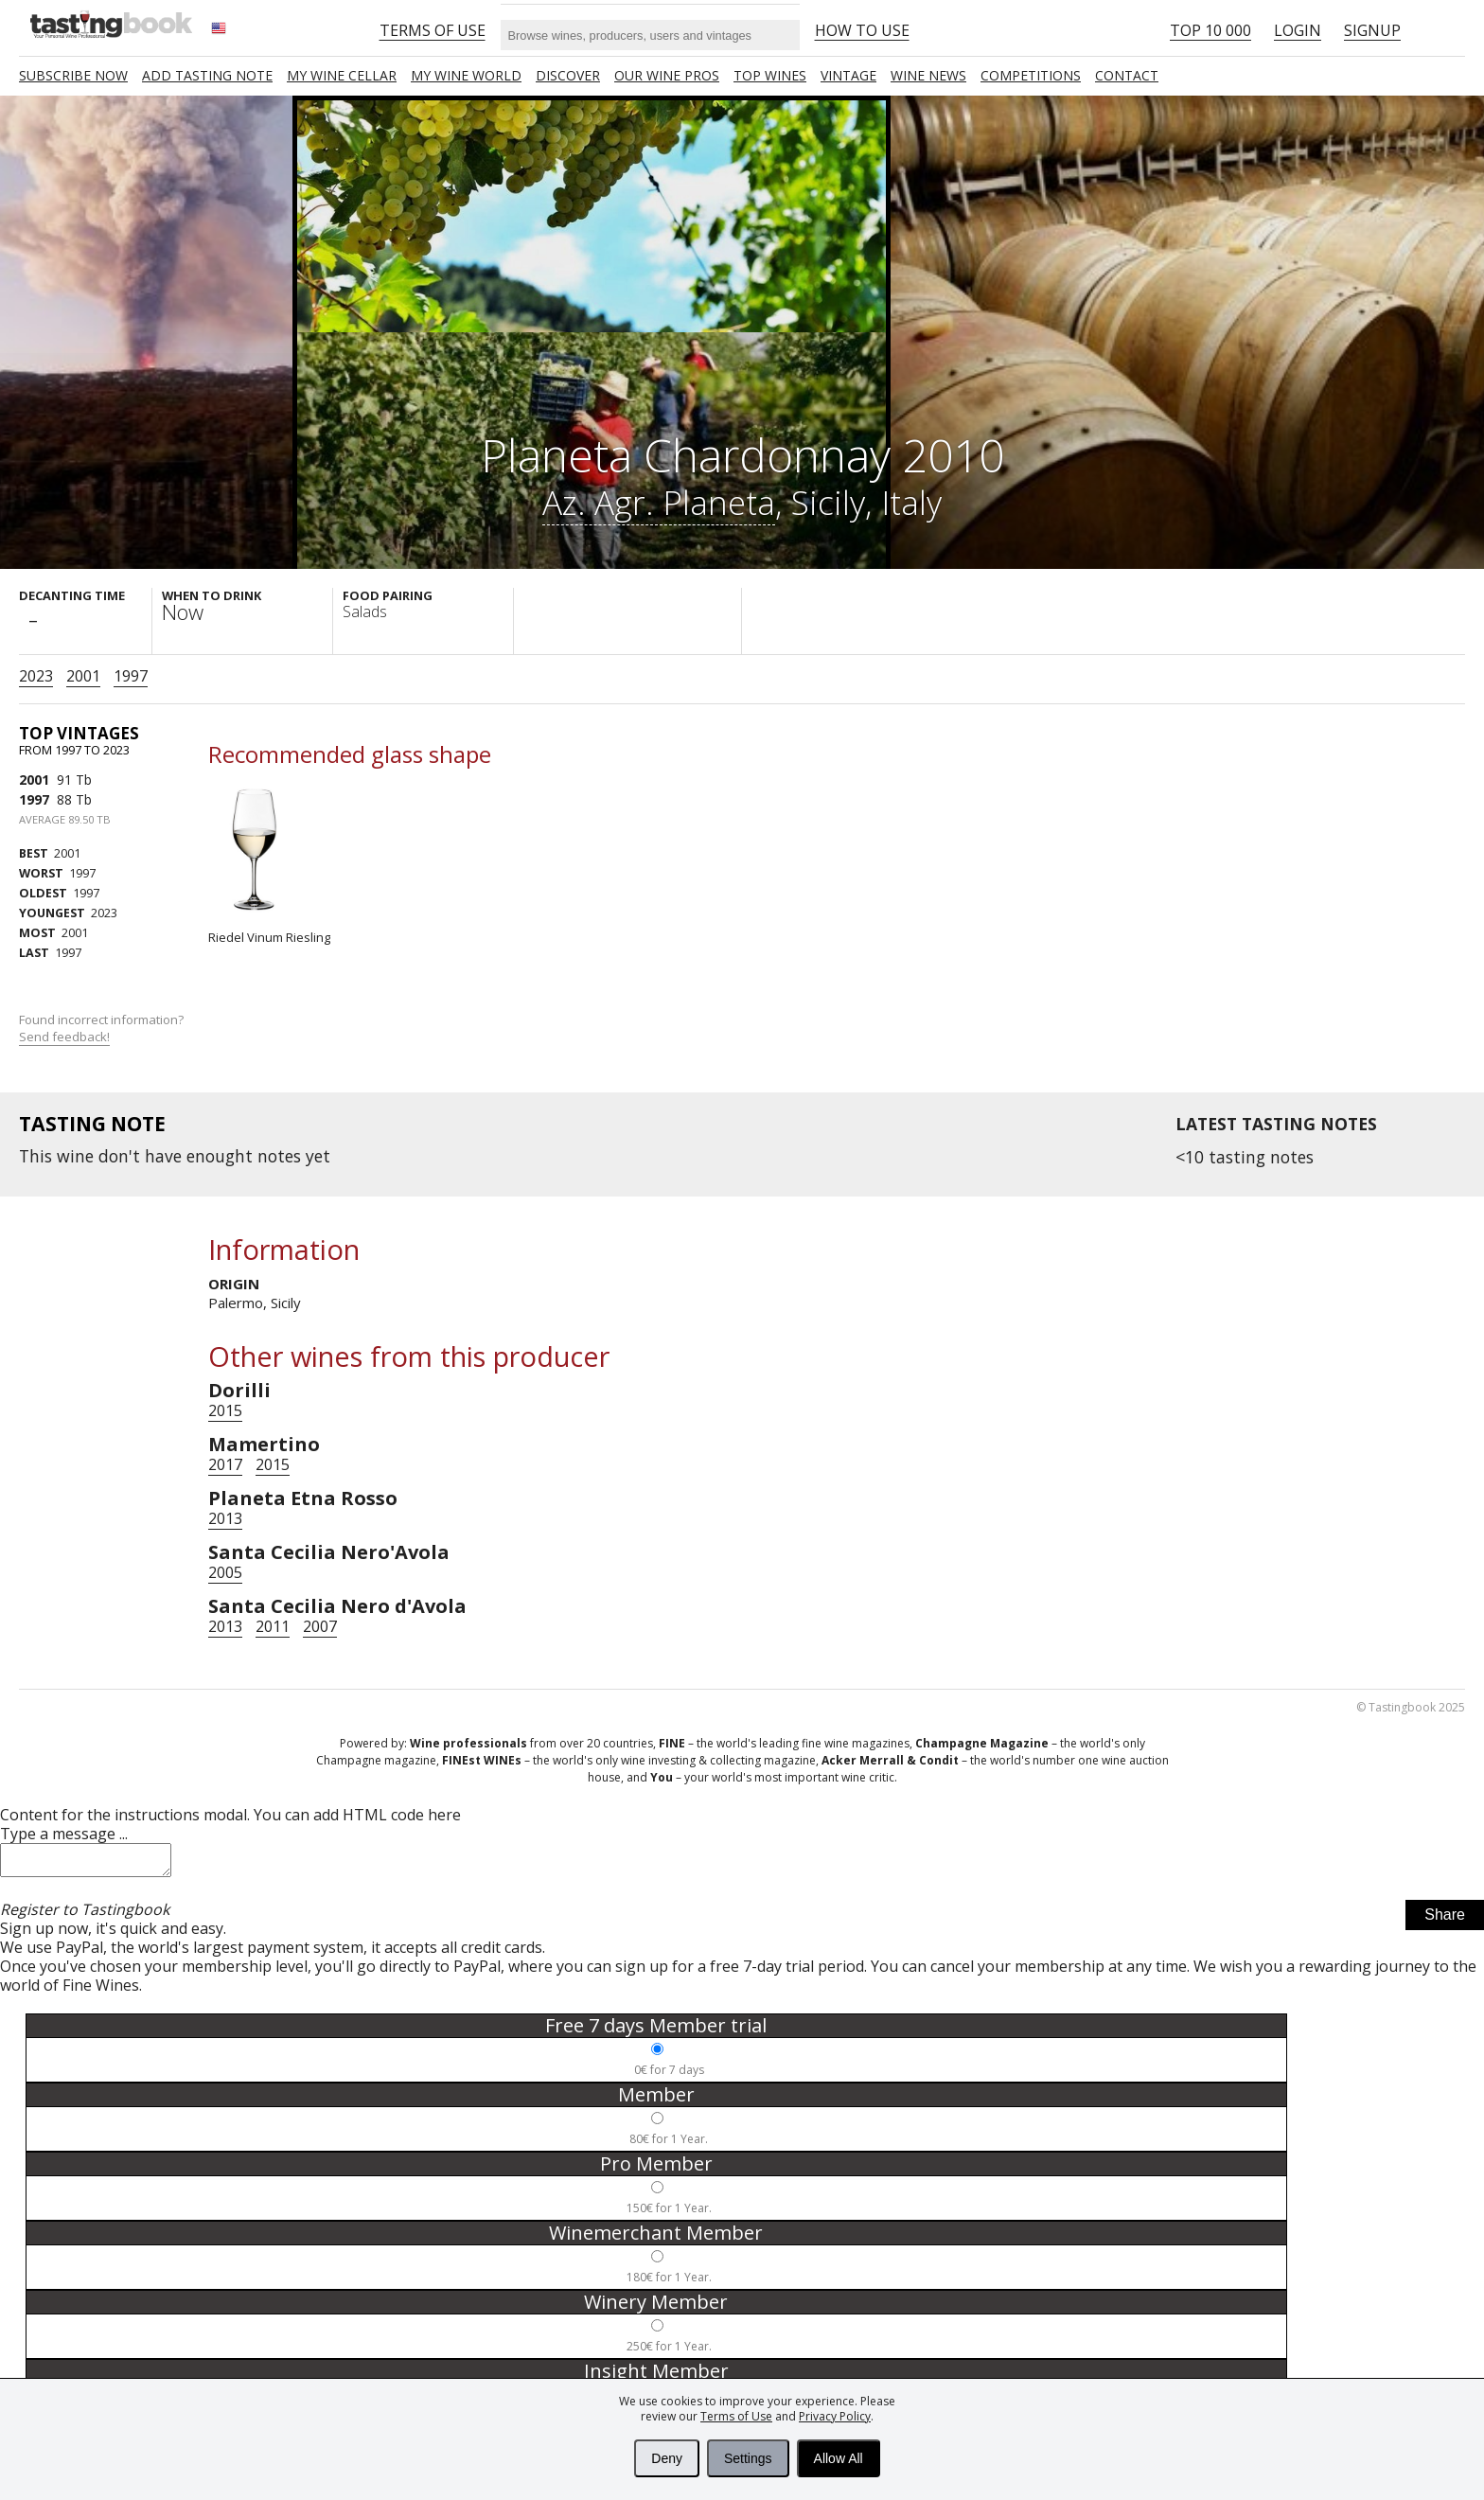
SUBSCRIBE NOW (73, 75)
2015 (225, 1410)
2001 (83, 675)
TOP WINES (769, 75)
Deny (666, 2458)
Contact (1126, 75)
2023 (36, 675)
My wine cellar (342, 75)
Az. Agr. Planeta (658, 501)
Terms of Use (736, 2416)
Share (1444, 1920)
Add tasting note (207, 75)
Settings (748, 2458)
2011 (273, 1626)
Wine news (928, 75)
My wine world (466, 75)
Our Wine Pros (666, 75)
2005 (225, 1572)
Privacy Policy (835, 2416)
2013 (225, 1518)
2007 (320, 1626)
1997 (131, 675)
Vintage (848, 75)
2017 (225, 1464)
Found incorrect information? (102, 1028)
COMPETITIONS (1030, 75)
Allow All (838, 2458)
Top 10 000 (1210, 30)
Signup (1372, 30)
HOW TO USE (862, 30)
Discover (568, 75)
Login (1297, 30)
